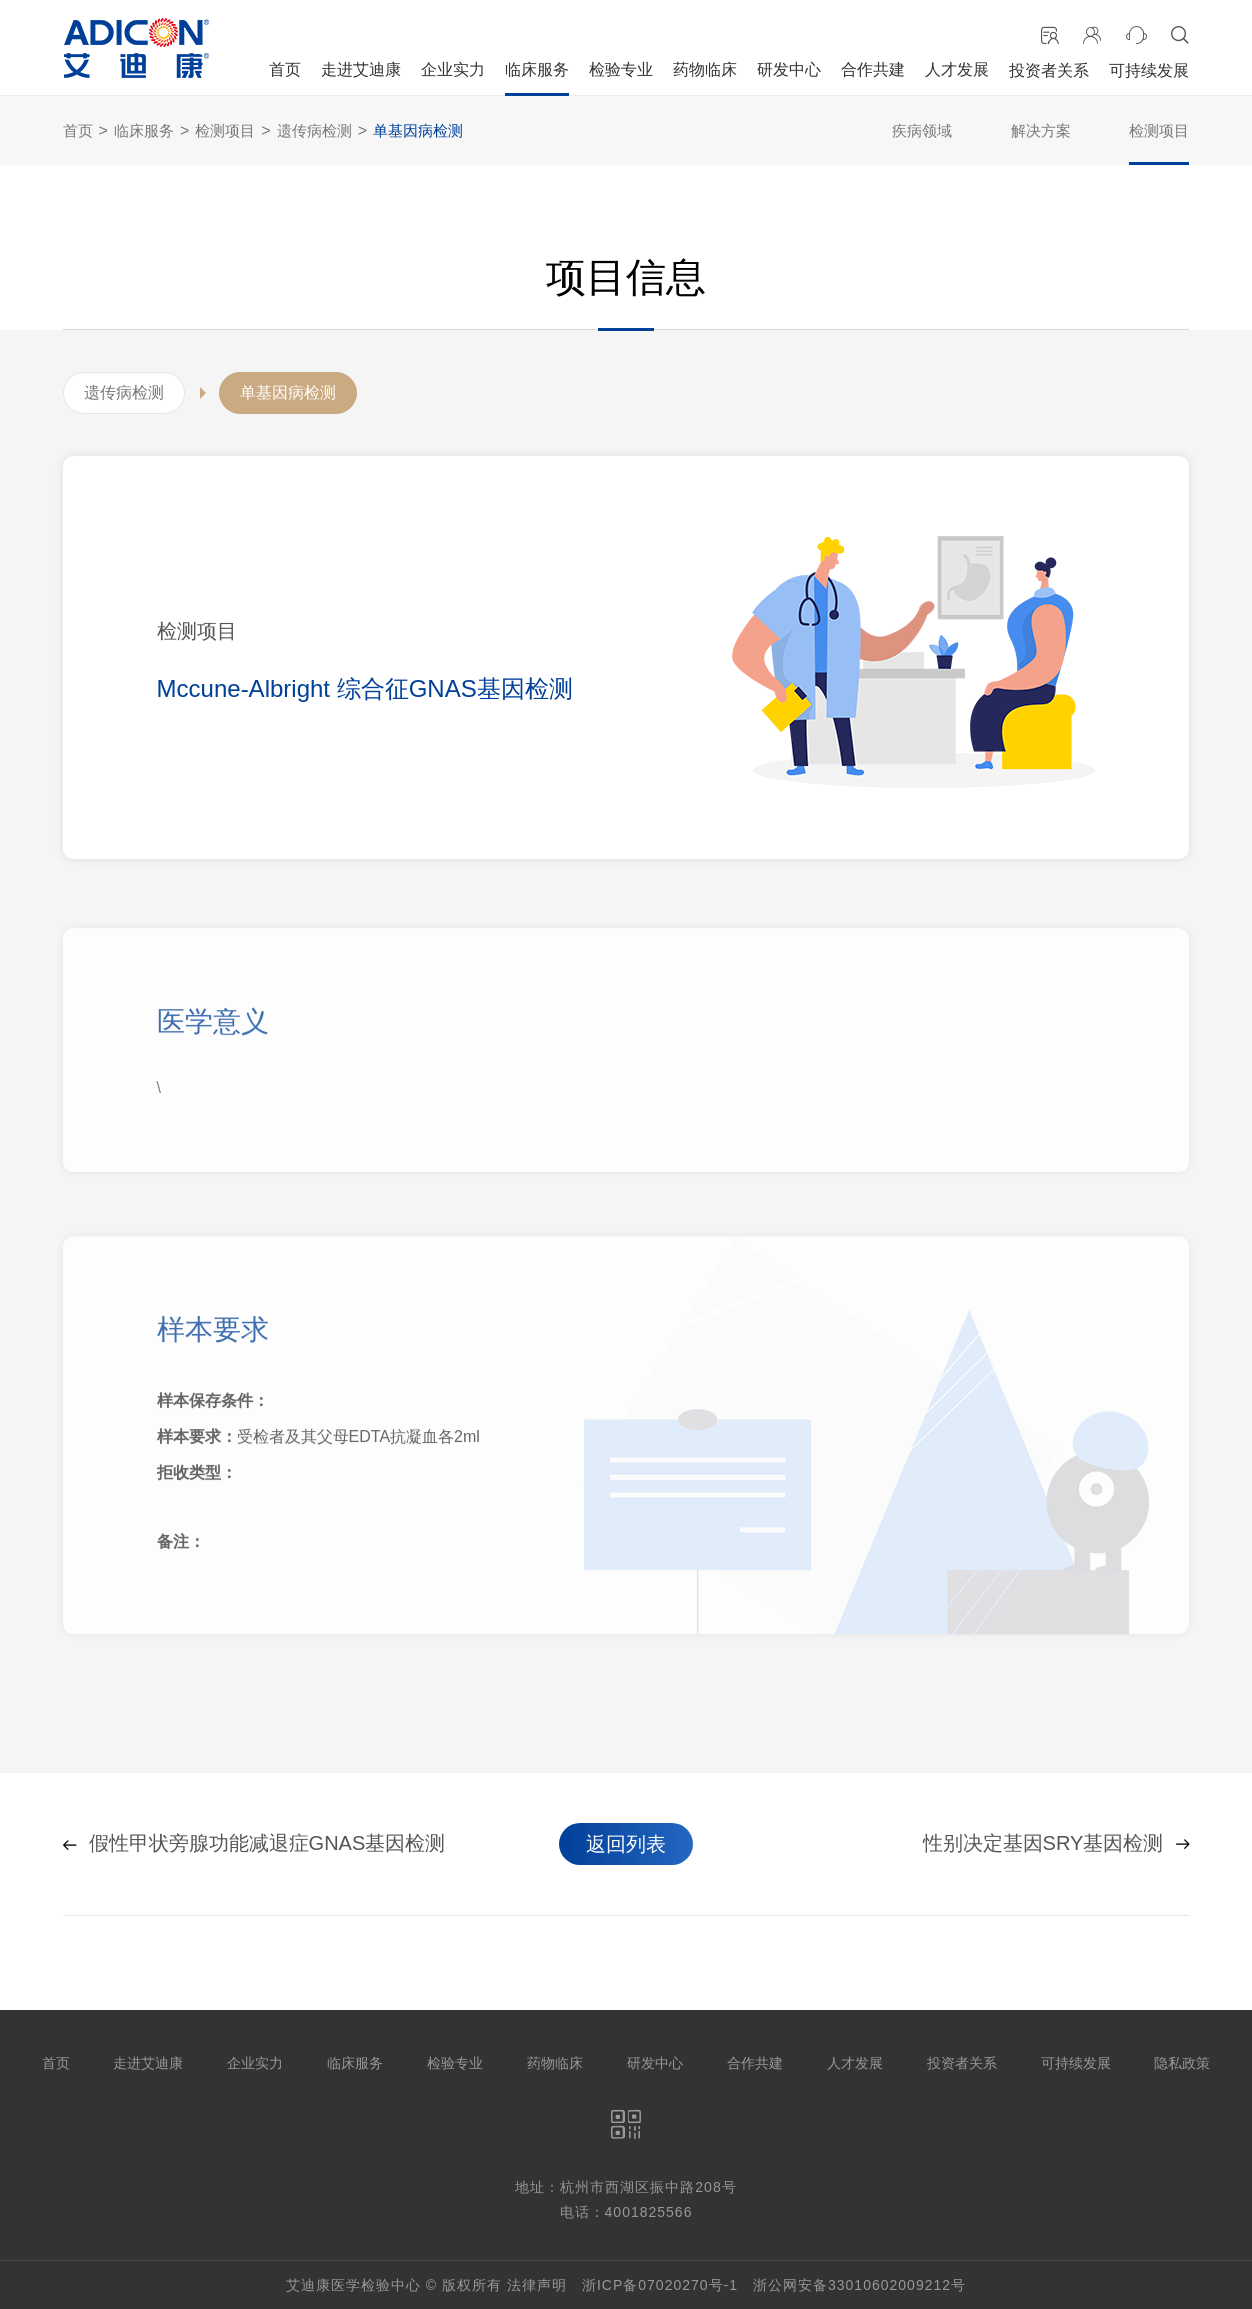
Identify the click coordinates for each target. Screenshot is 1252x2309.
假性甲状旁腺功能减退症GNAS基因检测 (254, 1844)
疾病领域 (922, 130)
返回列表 (626, 1844)
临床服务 (537, 69)
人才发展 (957, 69)
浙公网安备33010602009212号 (859, 2285)
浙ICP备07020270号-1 (660, 2285)
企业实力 (453, 69)
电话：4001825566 (626, 2212)
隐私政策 (1182, 2063)
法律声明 (537, 2285)
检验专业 (621, 69)
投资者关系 (1049, 70)
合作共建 (873, 69)
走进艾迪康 (361, 69)
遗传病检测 (314, 130)
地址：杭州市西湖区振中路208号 (625, 2187)
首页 (285, 69)
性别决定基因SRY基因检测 (1056, 1844)
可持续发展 (1149, 70)
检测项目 (225, 130)
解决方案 (1041, 130)
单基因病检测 (418, 130)
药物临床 (705, 69)
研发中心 (789, 69)
